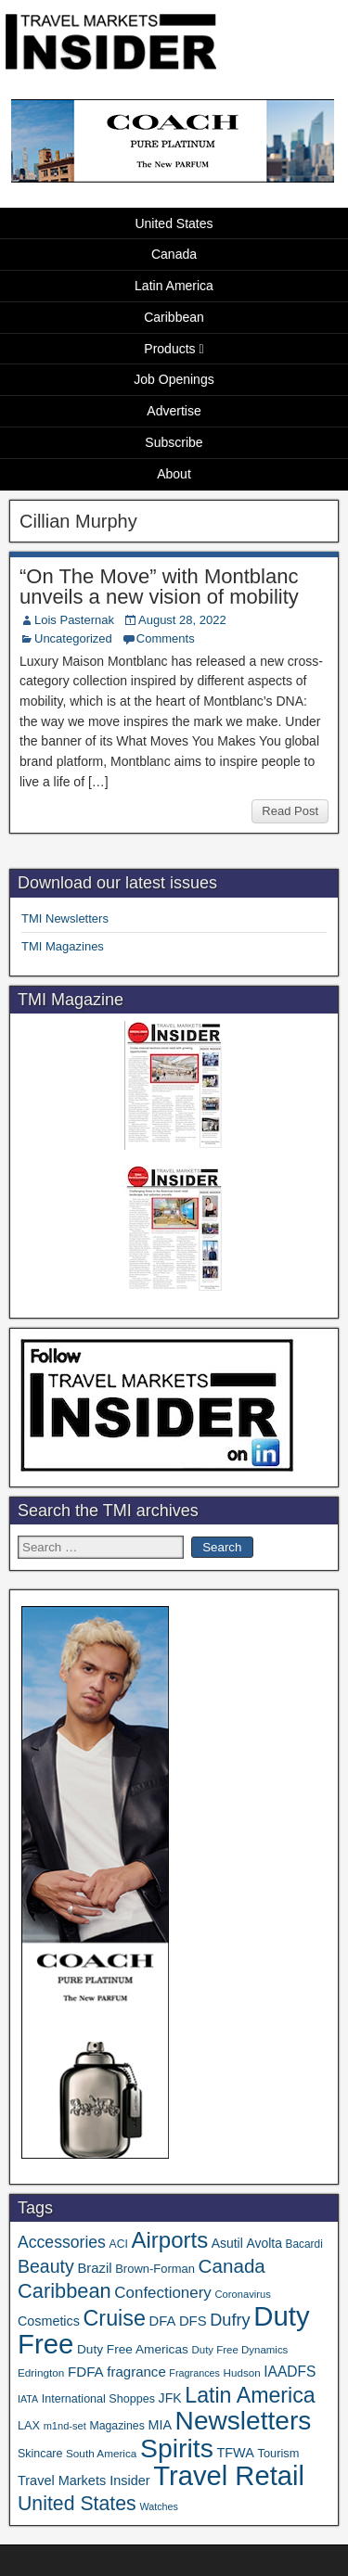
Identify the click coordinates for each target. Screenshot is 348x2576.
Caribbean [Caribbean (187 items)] (64, 2290)
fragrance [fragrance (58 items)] (136, 2371)
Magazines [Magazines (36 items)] (116, 2425)
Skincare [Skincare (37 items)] (40, 2453)
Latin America (174, 285)
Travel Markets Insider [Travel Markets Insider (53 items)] (84, 2480)
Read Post (290, 811)
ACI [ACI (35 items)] (119, 2244)
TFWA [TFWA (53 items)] (234, 2452)
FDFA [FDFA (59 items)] (86, 2371)
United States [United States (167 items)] (77, 2504)
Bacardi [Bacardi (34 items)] (304, 2244)
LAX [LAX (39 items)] (29, 2425)
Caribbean (174, 317)
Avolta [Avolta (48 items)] (263, 2243)
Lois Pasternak (74, 620)
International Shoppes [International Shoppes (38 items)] (98, 2398)
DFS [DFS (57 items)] (193, 2321)
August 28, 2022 (182, 620)
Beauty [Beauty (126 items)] (46, 2266)
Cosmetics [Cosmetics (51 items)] (49, 2321)
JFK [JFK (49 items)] (170, 2398)
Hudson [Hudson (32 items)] (242, 2372)
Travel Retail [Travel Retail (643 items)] (228, 2476)
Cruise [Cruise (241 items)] (115, 2318)
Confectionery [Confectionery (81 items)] (162, 2293)
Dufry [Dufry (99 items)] (230, 2320)
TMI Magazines (62, 946)
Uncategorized (73, 638)
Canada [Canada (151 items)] (232, 2265)
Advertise (173, 410)
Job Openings (173, 379)
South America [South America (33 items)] (101, 2453)
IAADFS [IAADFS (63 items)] (290, 2371)
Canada (174, 254)
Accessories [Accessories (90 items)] (62, 2242)
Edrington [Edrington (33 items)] (41, 2372)
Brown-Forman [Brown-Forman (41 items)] (155, 2269)
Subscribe (173, 442)
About (174, 473)
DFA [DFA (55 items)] (162, 2321)
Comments (165, 638)
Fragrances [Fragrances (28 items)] (194, 2372)
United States (174, 223)
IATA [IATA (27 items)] (28, 2398)
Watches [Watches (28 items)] (158, 2506)
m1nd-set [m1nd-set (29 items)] (65, 2425)
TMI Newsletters (65, 918)
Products (169, 348)
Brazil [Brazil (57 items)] (94, 2268)
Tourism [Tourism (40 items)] (279, 2453)
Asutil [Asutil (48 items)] (227, 2243)
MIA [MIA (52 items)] (159, 2424)
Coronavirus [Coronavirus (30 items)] (242, 2294)
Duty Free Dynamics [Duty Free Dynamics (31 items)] (239, 2349)
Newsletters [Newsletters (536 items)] (243, 2420)
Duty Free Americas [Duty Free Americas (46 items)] (132, 2349)
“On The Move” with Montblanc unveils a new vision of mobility (159, 586)
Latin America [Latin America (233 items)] (250, 2395)
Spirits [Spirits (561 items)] (176, 2448)
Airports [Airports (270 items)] (169, 2239)
